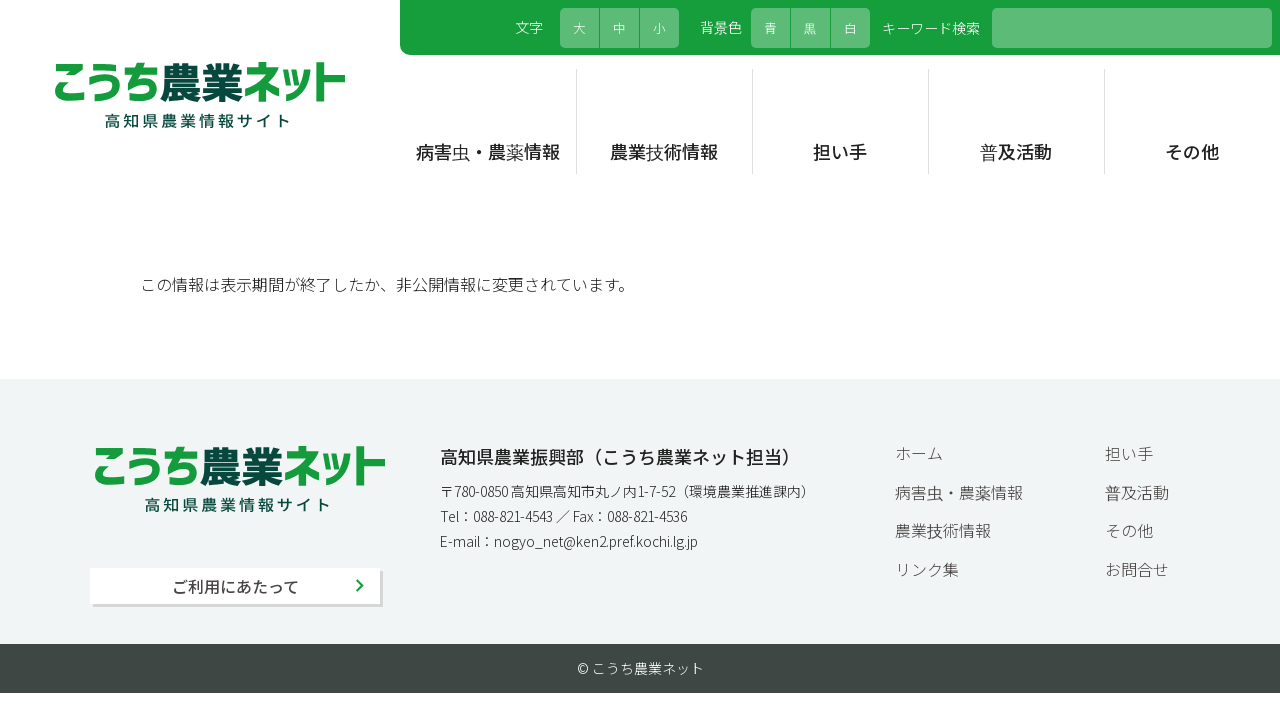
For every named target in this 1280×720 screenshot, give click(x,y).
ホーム (919, 453)
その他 (1192, 151)
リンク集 (927, 569)
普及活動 (1016, 151)
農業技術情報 (664, 151)
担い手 (840, 151)
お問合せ (1137, 569)
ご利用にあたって (235, 586)
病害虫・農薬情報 (488, 151)
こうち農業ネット (200, 95)
